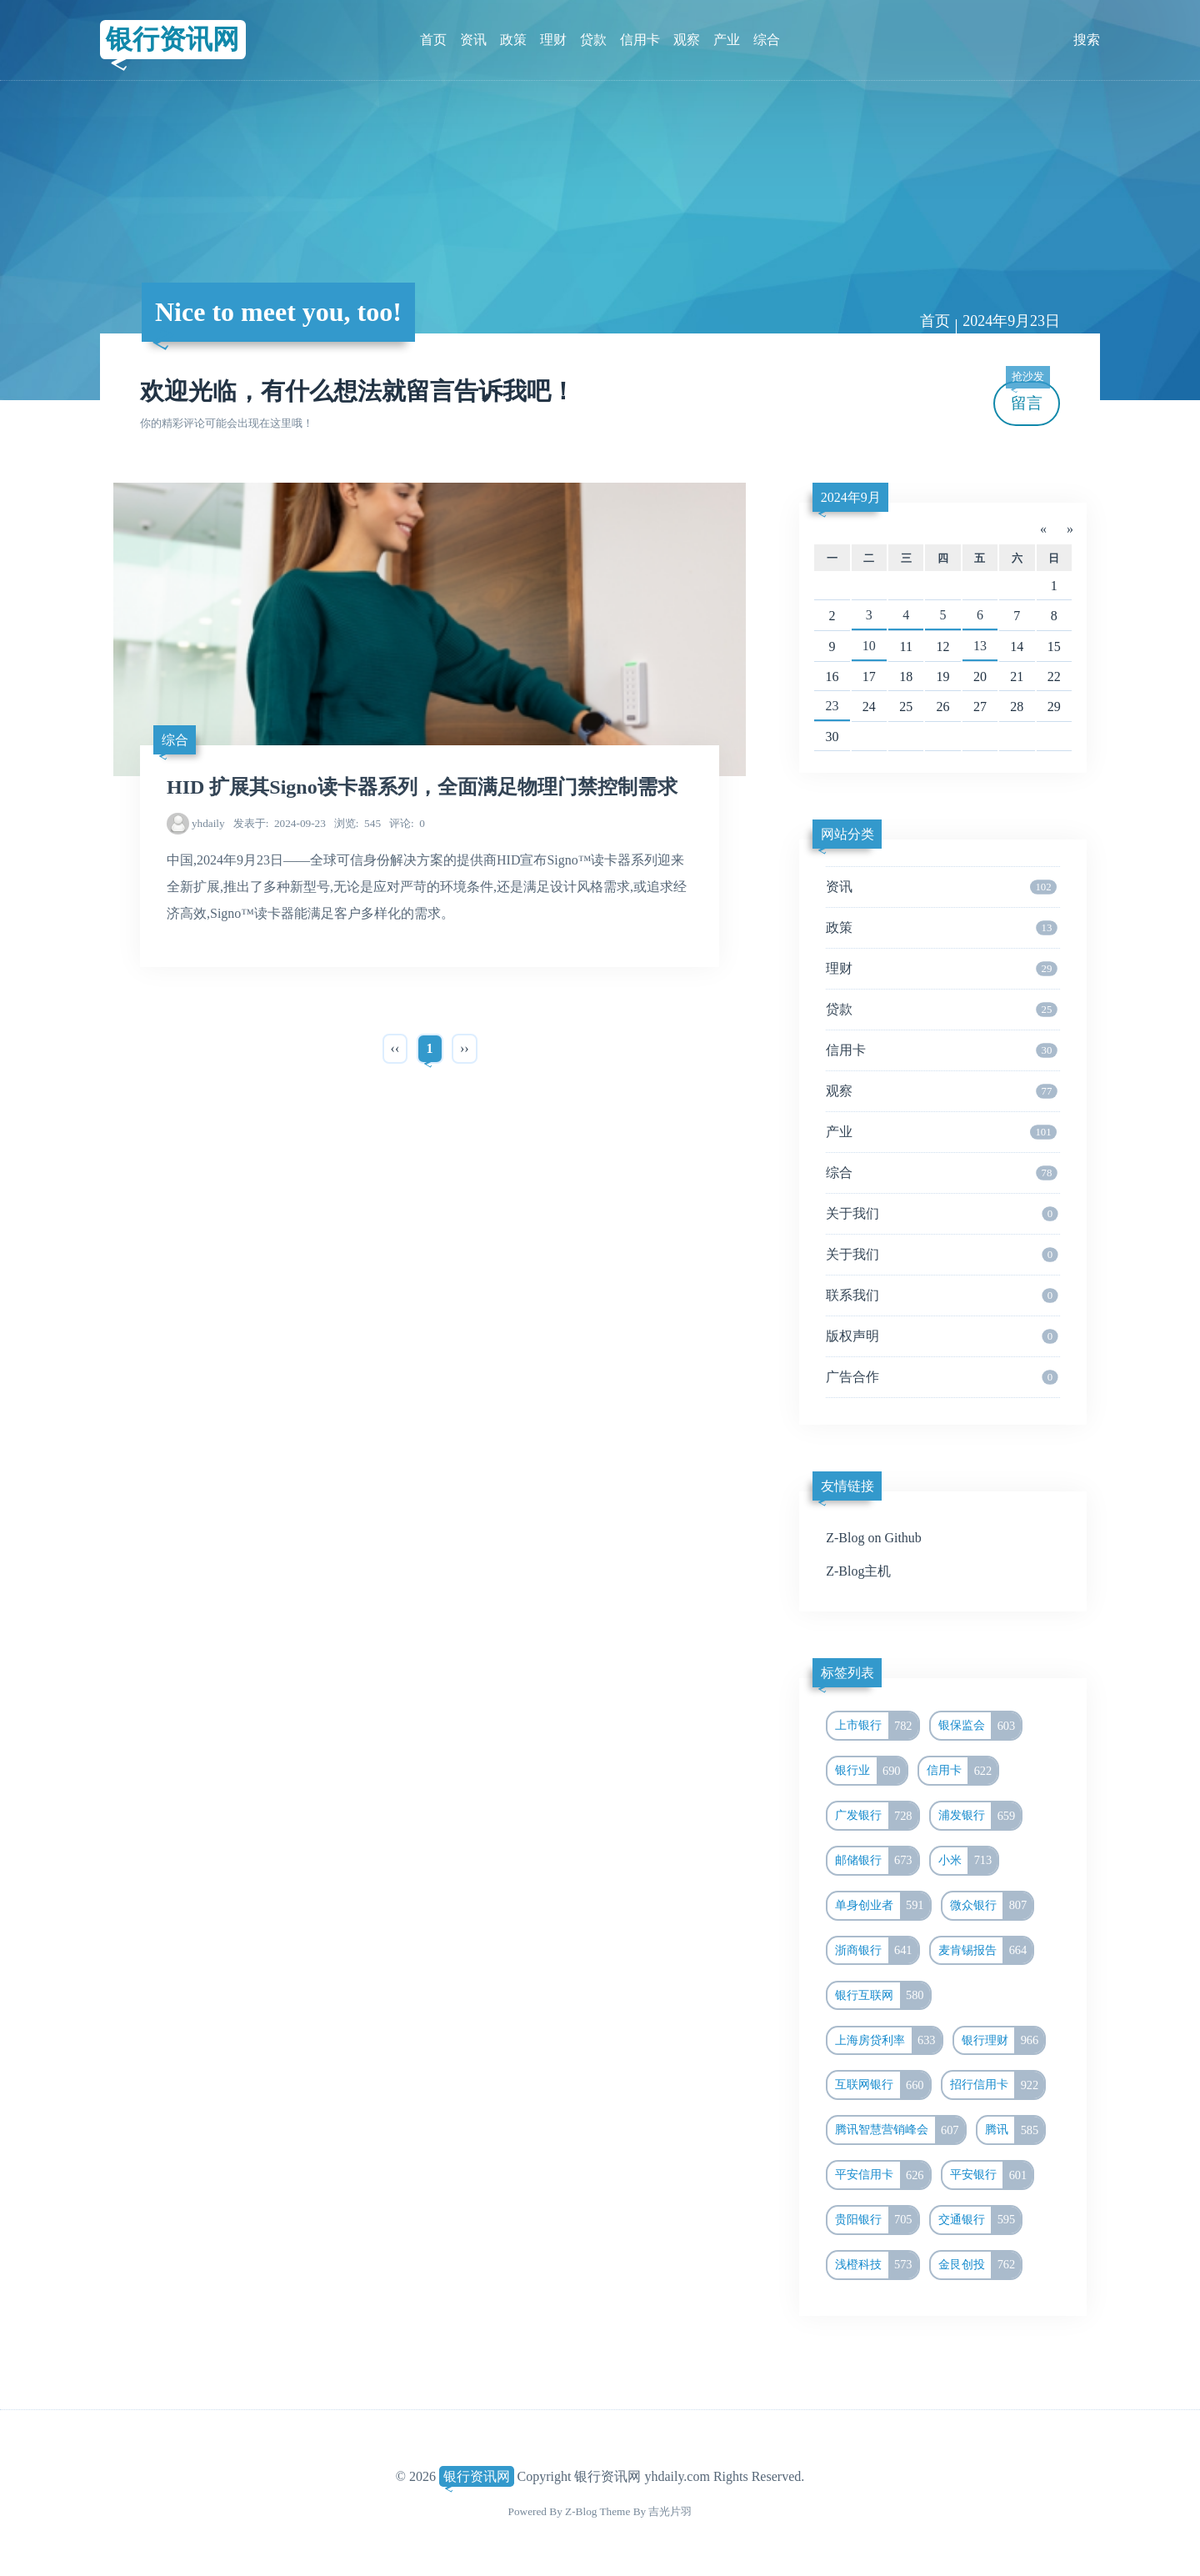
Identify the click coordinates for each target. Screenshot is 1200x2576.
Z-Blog (581, 2511)
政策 (513, 40)
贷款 (593, 40)
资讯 (473, 40)
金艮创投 (980, 2265)
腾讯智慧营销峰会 (900, 2130)
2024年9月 (851, 497)
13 (980, 646)
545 (357, 823)
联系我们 (942, 1295)
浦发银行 (980, 1815)
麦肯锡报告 (985, 1950)
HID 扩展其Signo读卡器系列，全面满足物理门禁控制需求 (422, 787)
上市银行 (876, 1725)
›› (464, 1048)
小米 (968, 1860)
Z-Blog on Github (874, 1538)
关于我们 (942, 1213)
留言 (1027, 396)
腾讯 (1015, 2130)
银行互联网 (882, 1995)
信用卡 (640, 40)
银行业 (871, 1770)
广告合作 (942, 1377)
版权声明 (942, 1336)
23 (831, 706)
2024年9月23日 (1011, 321)
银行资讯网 (172, 39)
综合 (766, 40)
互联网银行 (882, 2085)
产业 (726, 40)
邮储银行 (876, 1860)
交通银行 (980, 2220)
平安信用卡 (882, 2175)
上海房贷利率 (888, 2040)
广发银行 (876, 1815)
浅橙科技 (876, 2265)
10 (869, 646)
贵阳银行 (876, 2220)
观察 (686, 40)
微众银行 (991, 1905)
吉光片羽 (670, 2511)
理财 (553, 40)
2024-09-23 (279, 823)
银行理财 (1003, 2040)
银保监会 (980, 1725)
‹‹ (395, 1048)
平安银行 (991, 2175)
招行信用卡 (997, 2085)
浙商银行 (876, 1950)
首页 (433, 40)
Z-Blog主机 (858, 1571)
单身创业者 (882, 1905)
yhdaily (208, 823)
